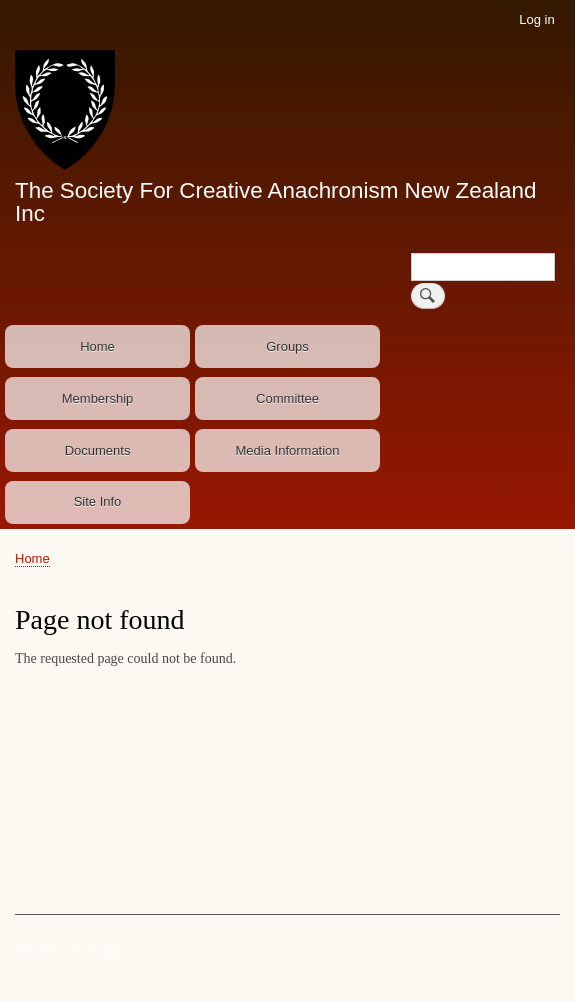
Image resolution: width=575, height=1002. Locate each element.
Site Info (98, 501)
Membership (98, 398)
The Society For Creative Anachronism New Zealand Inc (275, 201)
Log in (536, 19)
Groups (287, 346)
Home (97, 346)
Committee (287, 398)
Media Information (288, 450)
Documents (98, 450)
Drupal (102, 950)
